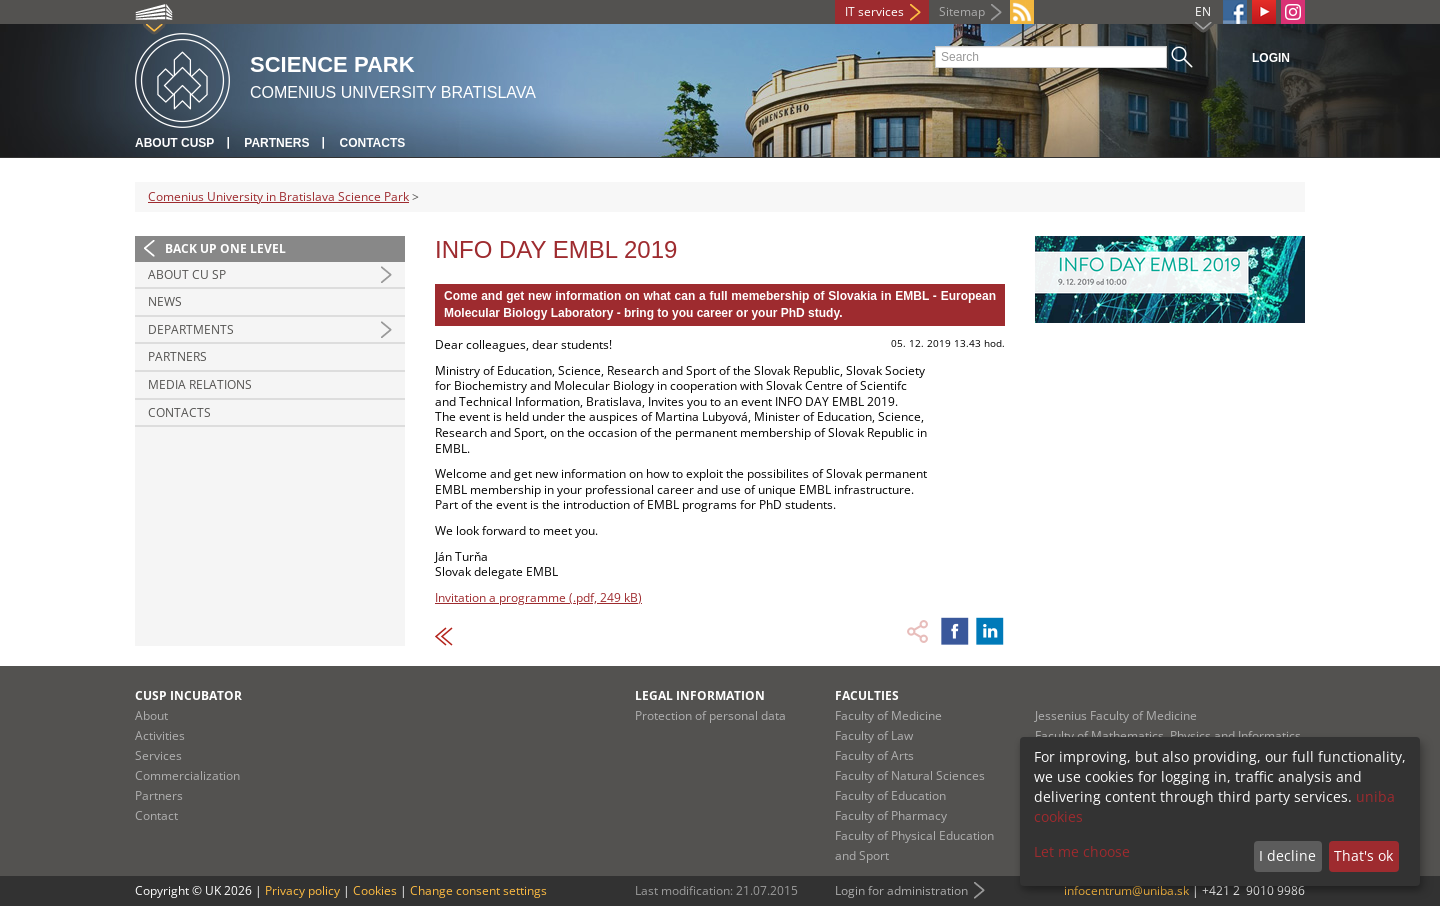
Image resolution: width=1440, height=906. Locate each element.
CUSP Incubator (188, 695)
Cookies (375, 890)
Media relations (200, 384)
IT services (874, 11)
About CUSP (174, 143)
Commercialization (187, 775)
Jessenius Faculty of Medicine (1116, 715)
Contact (156, 815)
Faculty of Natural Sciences (910, 775)
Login (1271, 58)
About (151, 715)
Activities (160, 735)
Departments (191, 329)
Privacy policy (302, 890)
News (165, 301)
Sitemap (962, 11)
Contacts (372, 143)
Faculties (867, 695)
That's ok (1363, 855)
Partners (276, 143)
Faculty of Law (874, 735)
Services (158, 755)
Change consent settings (478, 890)
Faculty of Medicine (888, 715)
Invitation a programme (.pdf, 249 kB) (538, 597)
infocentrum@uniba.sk (1126, 890)
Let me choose (1082, 851)
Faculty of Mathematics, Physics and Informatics (1168, 735)
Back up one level (225, 248)
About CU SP (187, 274)
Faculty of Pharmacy (891, 815)
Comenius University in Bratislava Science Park (278, 196)
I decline (1287, 855)
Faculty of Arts (874, 755)
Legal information (700, 695)
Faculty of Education (890, 795)
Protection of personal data (710, 715)
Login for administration (901, 890)
